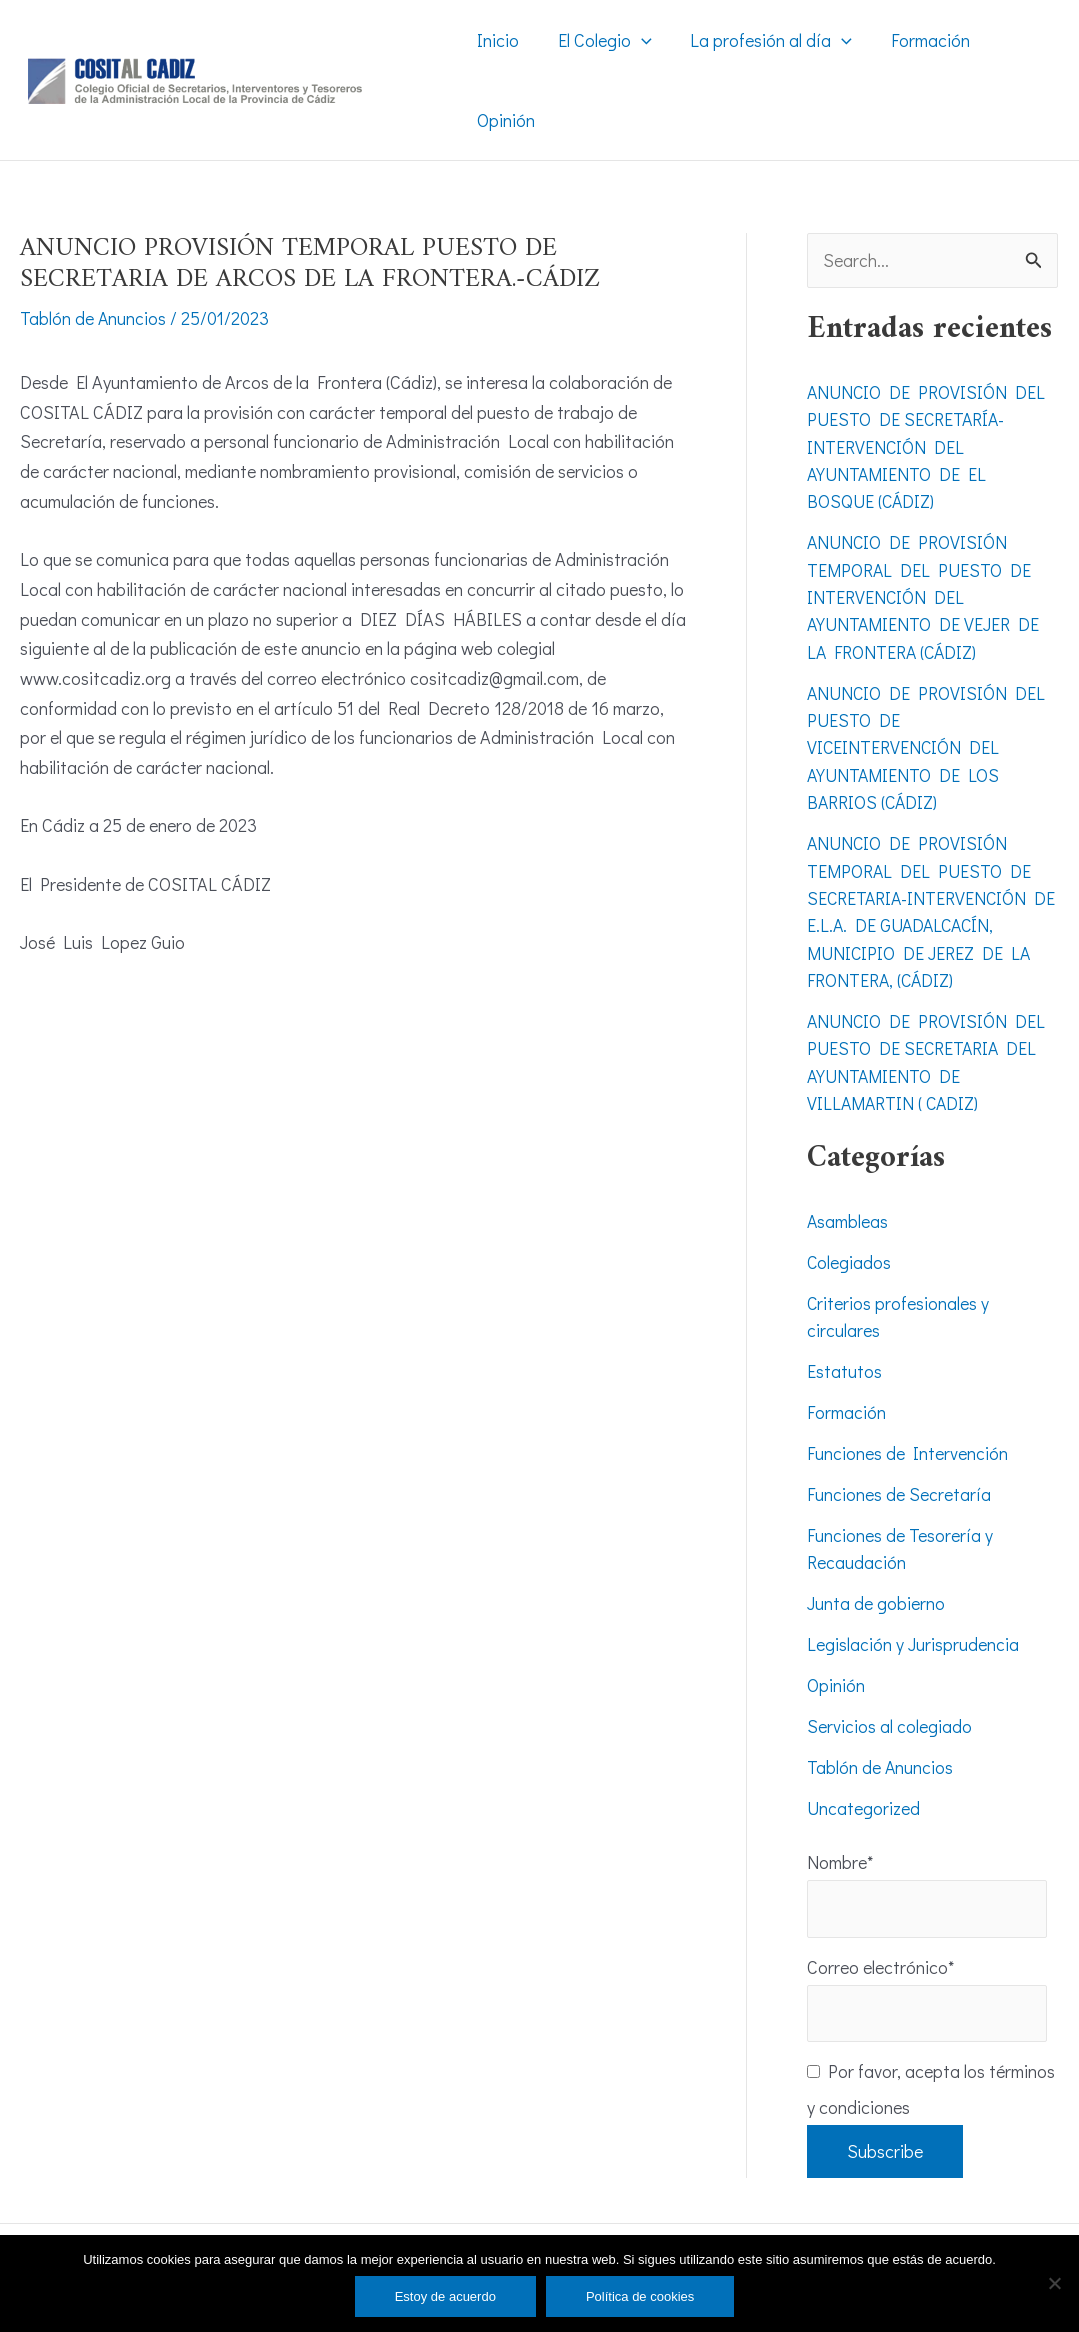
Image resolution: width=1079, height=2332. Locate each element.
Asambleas (848, 1212)
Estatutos (844, 1361)
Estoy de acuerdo (445, 2296)
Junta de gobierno (876, 1590)
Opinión (836, 1671)
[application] (637, 40)
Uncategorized (863, 1793)
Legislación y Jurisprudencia (913, 1631)
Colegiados (849, 1253)
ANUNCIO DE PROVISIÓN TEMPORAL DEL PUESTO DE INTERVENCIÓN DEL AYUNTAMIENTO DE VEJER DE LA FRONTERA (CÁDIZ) (924, 595)
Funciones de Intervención (907, 1442)
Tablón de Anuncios (93, 318)
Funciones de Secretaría (899, 1482)
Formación (846, 1401)
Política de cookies (640, 2296)
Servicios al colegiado (889, 1712)
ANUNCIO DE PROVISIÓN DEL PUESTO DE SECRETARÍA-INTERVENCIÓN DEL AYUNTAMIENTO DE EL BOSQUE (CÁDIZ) (927, 446)
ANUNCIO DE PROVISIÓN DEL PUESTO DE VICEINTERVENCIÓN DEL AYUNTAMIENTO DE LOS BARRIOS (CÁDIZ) (927, 743)
